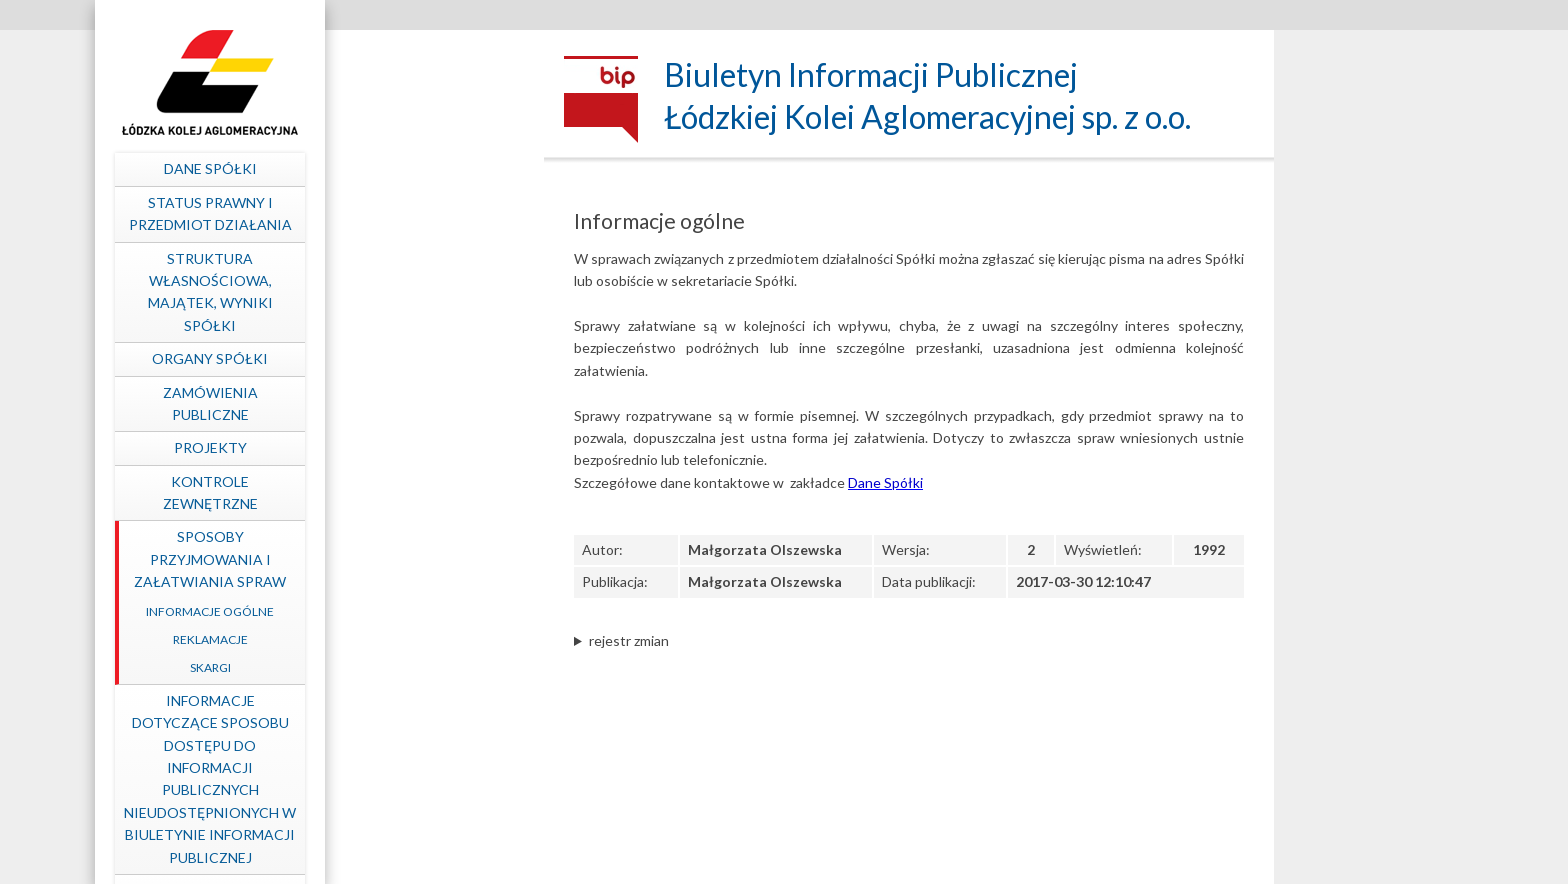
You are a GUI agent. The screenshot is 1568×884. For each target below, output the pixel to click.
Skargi (419, 667)
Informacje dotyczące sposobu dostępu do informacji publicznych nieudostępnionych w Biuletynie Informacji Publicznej (419, 779)
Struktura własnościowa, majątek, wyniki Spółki (419, 292)
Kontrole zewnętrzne (419, 492)
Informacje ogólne (419, 611)
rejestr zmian (629, 640)
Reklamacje (419, 639)
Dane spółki (419, 168)
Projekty (419, 447)
